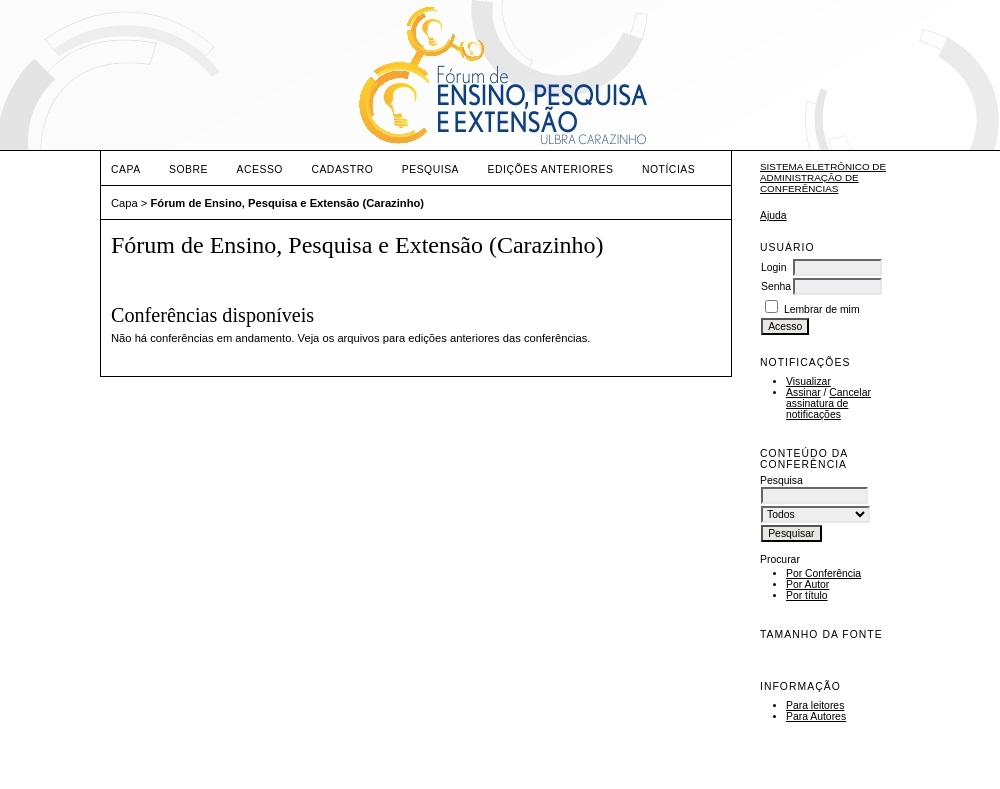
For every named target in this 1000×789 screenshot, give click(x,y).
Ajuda (773, 215)
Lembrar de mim (822, 309)
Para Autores (816, 716)
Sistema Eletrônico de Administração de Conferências (823, 177)
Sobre (188, 169)
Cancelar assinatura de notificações (828, 403)
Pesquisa (430, 169)
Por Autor (807, 584)
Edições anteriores (551, 169)
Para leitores (815, 705)
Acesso (260, 169)
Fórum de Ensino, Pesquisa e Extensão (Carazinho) (288, 203)
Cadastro (342, 169)
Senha (776, 286)
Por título (807, 595)
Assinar (803, 392)
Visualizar (808, 381)
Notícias (668, 169)
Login (773, 267)
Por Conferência (823, 573)
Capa (126, 169)
